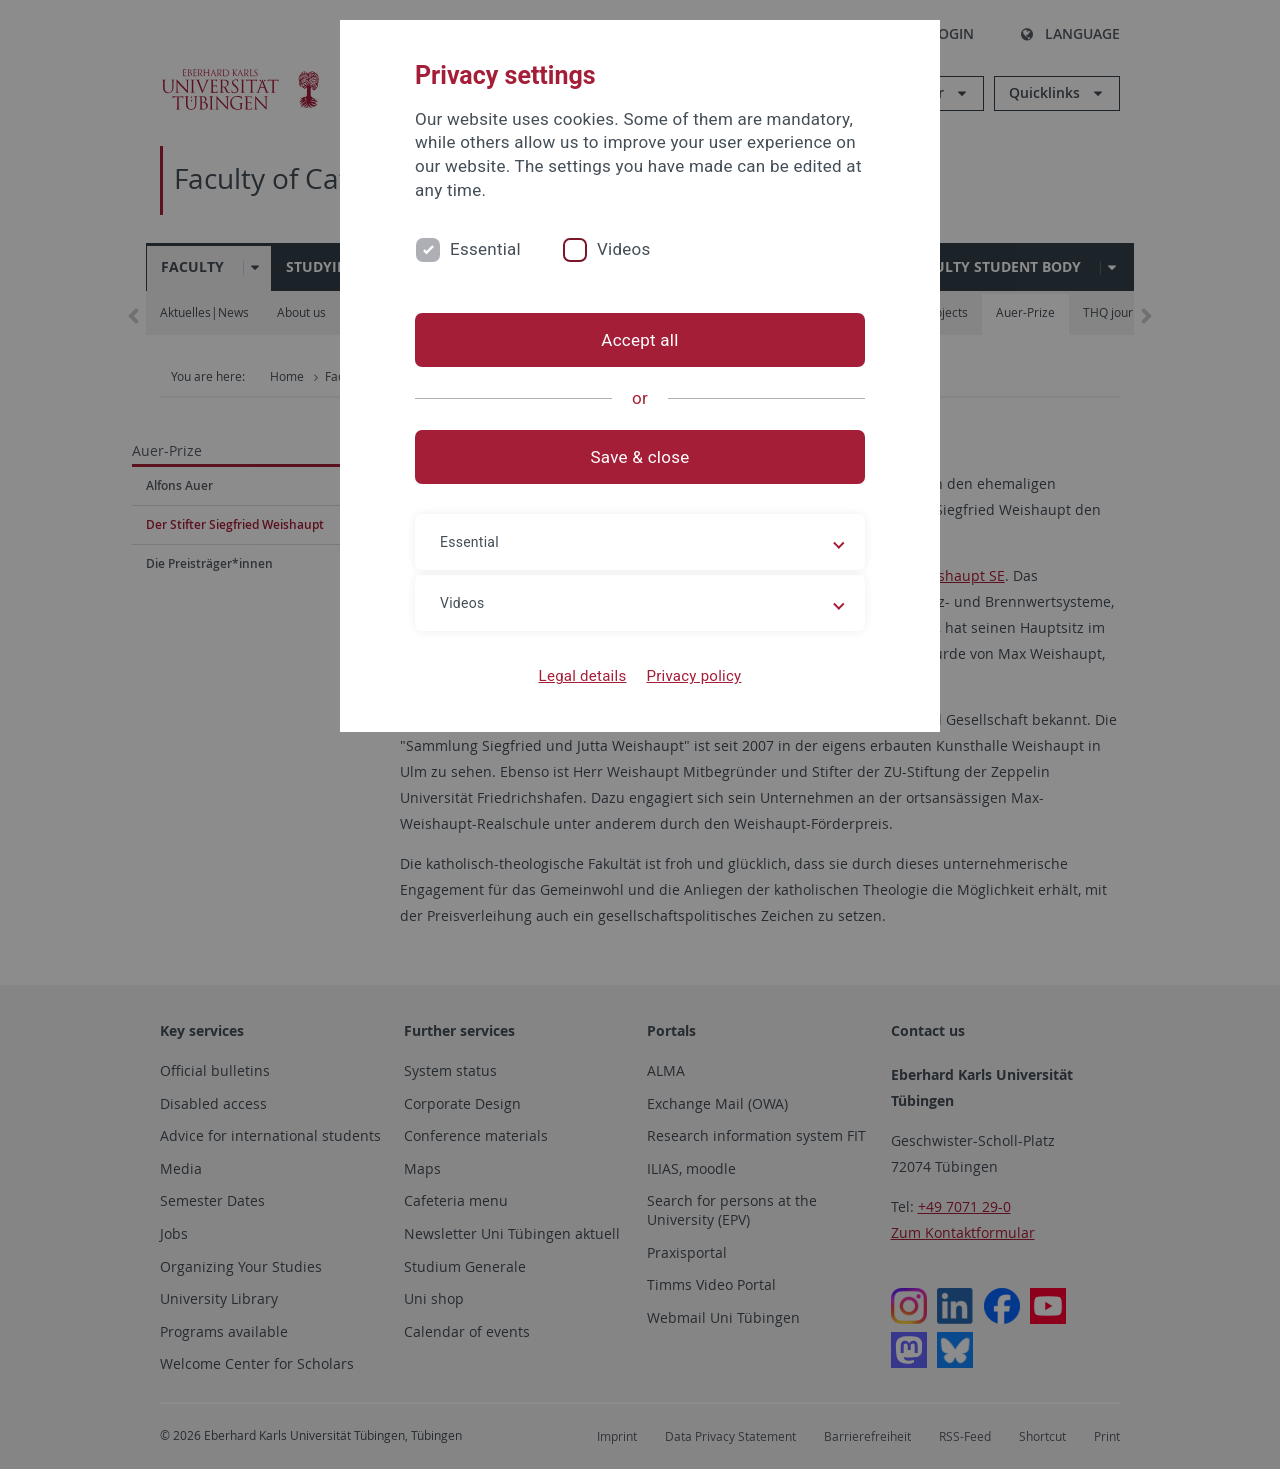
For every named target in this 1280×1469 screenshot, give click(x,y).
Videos (624, 249)
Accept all (639, 340)
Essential (485, 249)
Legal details (583, 676)
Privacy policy (693, 676)
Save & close (640, 457)
